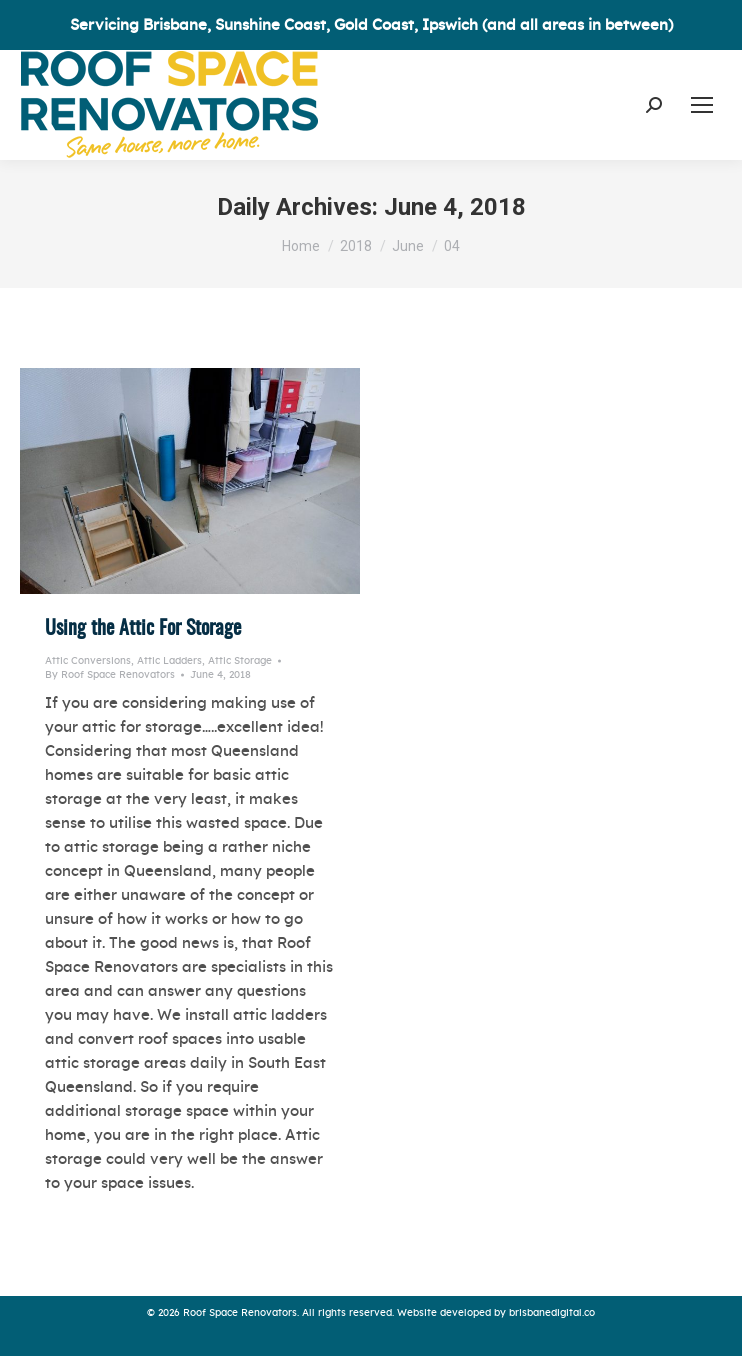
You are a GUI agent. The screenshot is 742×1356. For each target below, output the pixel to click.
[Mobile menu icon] (702, 105)
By (110, 675)
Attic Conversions (88, 661)
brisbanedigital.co (552, 1313)
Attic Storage (240, 661)
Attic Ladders (169, 661)
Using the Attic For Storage (143, 629)
